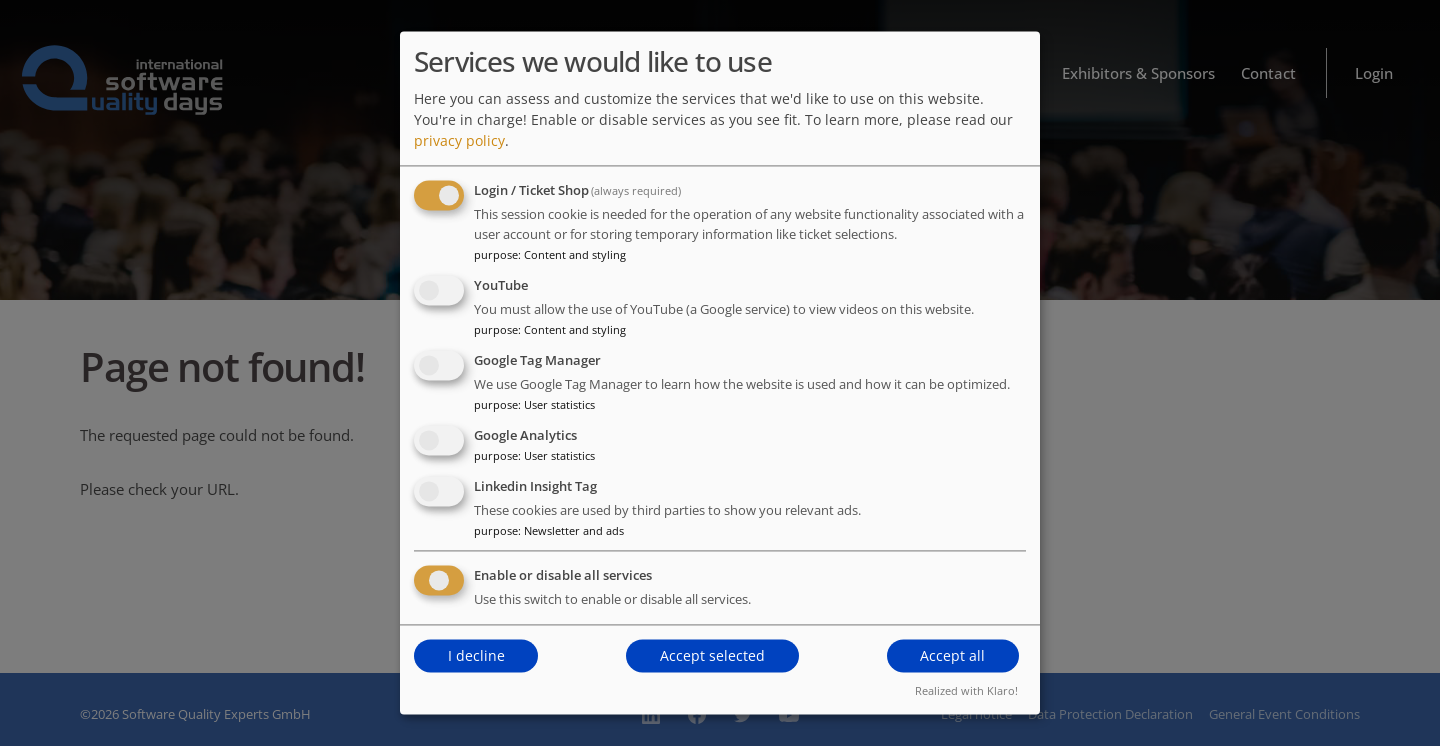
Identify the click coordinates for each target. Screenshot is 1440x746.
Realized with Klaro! (966, 691)
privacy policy (459, 141)
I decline (476, 655)
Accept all (952, 655)
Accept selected (712, 655)
